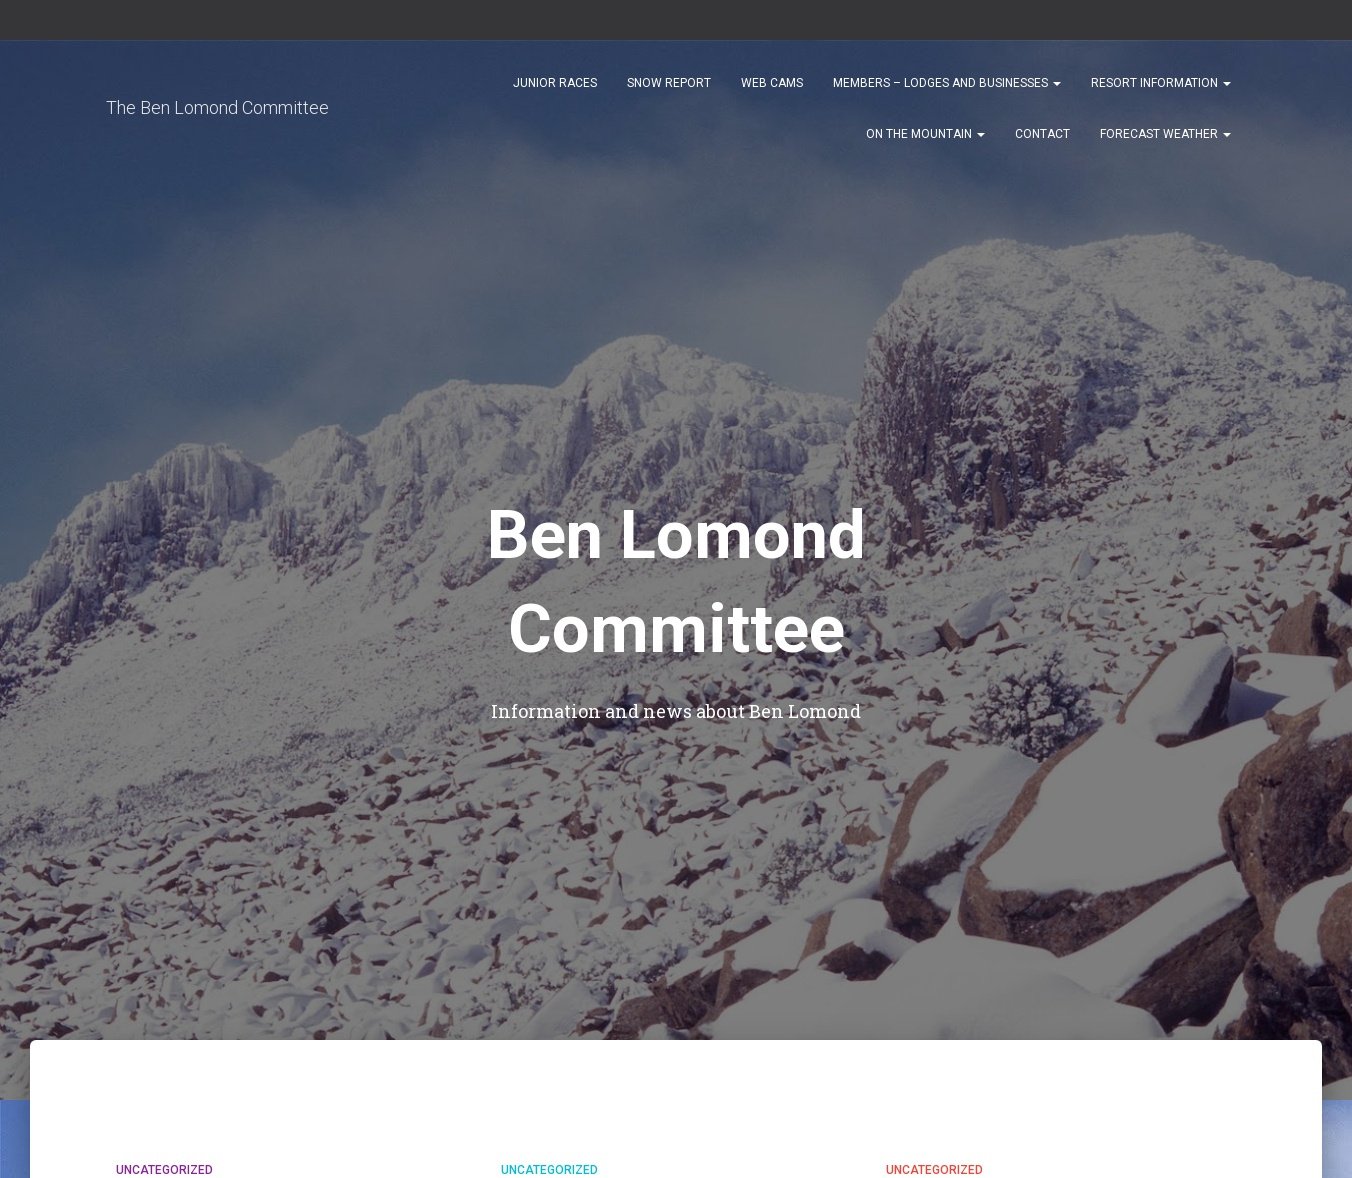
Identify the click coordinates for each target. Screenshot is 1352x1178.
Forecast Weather (1165, 142)
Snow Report (669, 91)
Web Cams (772, 91)
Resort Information (1161, 91)
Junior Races (555, 91)
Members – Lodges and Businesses (947, 91)
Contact (1042, 142)
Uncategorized (164, 1170)
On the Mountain (925, 142)
